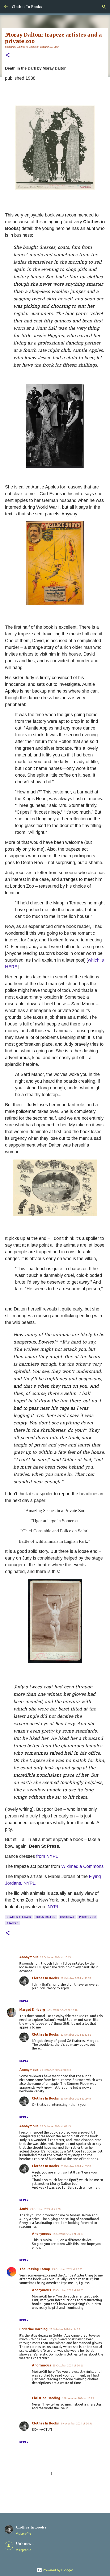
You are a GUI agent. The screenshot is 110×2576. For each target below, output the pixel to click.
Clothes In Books (27, 7)
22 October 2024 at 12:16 (62, 2009)
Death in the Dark (19, 1917)
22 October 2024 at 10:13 (55, 1957)
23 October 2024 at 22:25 (67, 2269)
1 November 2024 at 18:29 (78, 2398)
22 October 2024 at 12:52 (75, 1978)
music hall (67, 1917)
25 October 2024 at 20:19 (68, 2233)
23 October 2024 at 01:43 (55, 2126)
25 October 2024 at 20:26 (68, 2365)
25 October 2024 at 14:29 (64, 2329)
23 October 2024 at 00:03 (55, 2069)
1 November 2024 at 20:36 (76, 2423)
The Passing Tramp (34, 2269)
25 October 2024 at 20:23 (68, 2290)
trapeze (12, 1923)
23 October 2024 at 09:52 (75, 2166)
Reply (24, 2000)
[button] (7, 55)
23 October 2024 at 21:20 (45, 2209)
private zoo (87, 1917)
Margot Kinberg (32, 2009)
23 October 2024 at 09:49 (75, 2098)
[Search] (104, 7)
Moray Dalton (45, 1917)
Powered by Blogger (55, 2570)
